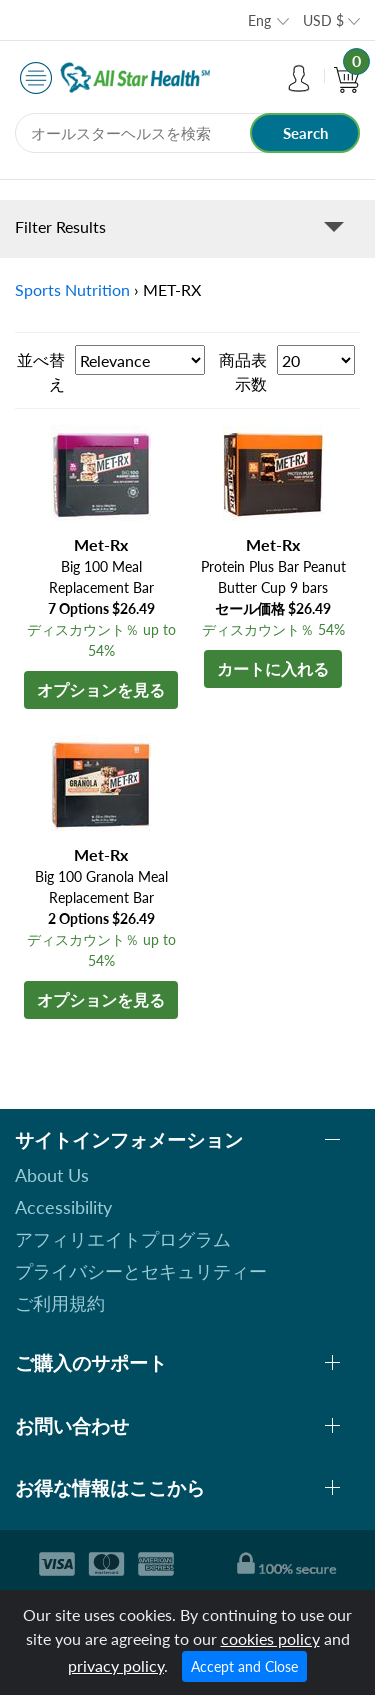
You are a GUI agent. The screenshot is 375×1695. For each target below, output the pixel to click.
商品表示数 (243, 371)
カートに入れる (273, 668)
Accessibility (63, 1207)
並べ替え (41, 371)
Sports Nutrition (72, 289)
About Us (52, 1175)
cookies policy (270, 1638)
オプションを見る (101, 689)
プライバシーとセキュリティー (141, 1271)
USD (323, 20)
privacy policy (116, 1665)
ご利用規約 (60, 1303)
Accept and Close (244, 1666)
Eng (259, 20)
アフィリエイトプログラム (123, 1239)
